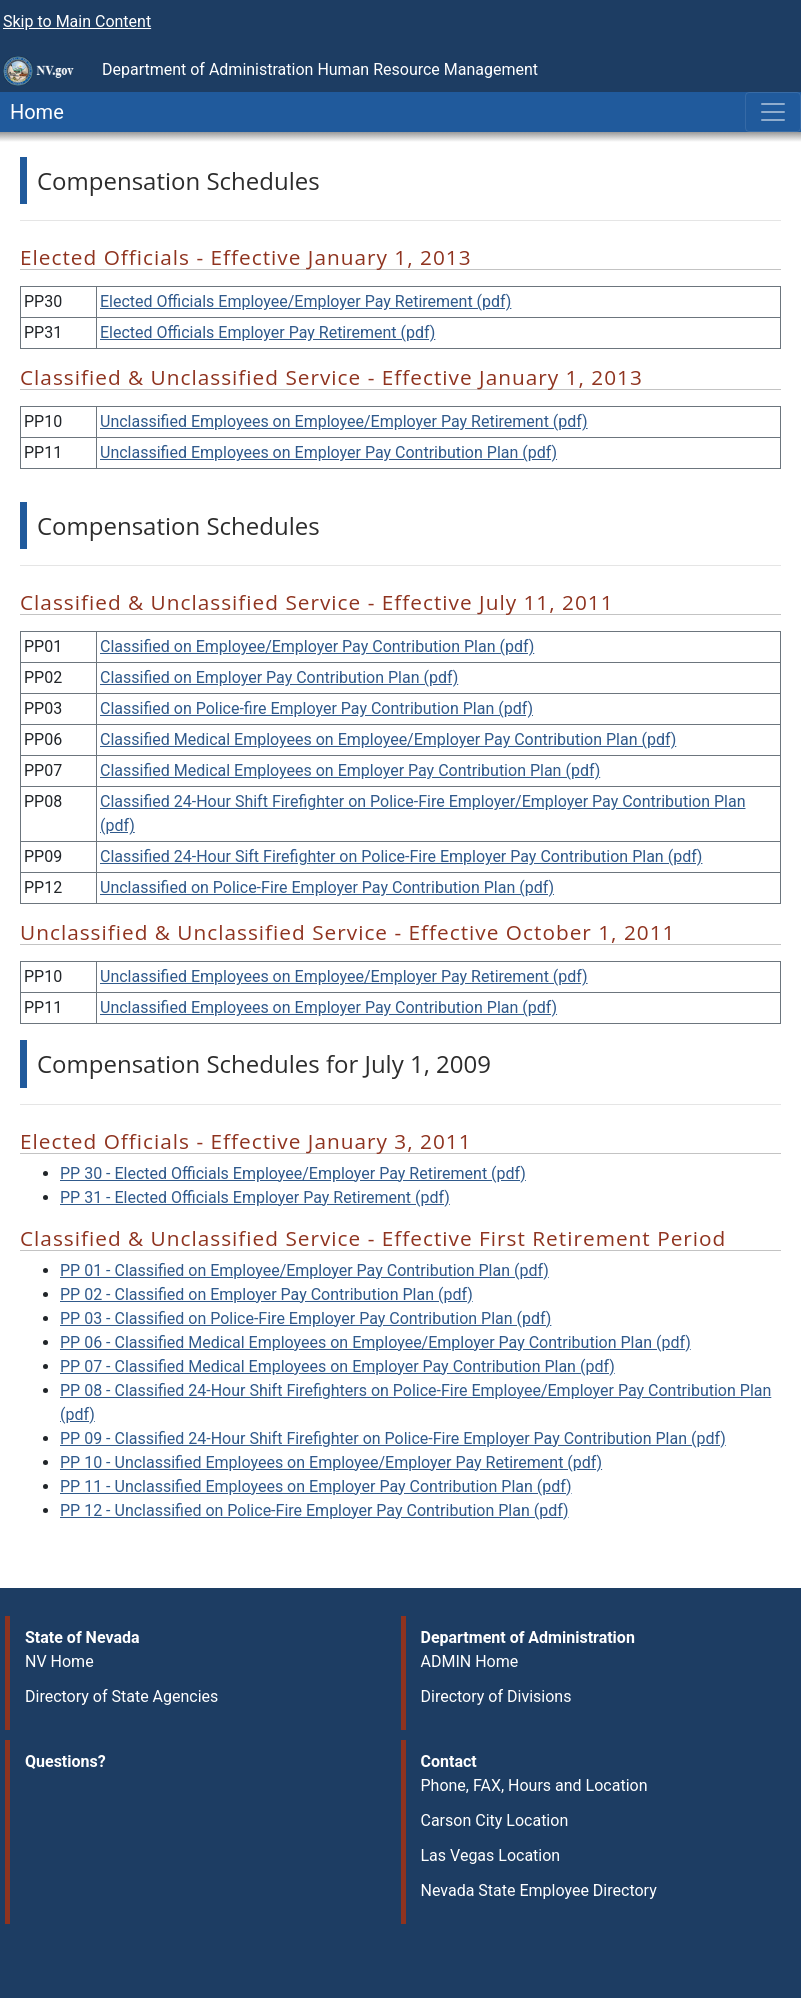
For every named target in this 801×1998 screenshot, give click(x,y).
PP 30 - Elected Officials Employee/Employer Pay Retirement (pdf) (293, 1173)
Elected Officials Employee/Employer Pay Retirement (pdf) (305, 301)
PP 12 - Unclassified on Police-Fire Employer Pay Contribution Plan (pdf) (314, 1510)
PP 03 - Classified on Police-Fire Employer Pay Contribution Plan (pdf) (305, 1318)
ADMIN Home (470, 1661)
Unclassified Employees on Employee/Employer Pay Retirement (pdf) (344, 421)
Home (32, 112)
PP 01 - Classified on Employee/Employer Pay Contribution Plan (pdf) (304, 1270)
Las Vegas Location (491, 1855)
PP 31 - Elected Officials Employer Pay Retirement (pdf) (255, 1197)
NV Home (59, 1661)
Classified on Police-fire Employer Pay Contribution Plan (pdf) (316, 708)
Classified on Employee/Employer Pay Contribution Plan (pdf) (317, 646)
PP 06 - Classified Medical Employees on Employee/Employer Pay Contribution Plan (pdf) (375, 1342)
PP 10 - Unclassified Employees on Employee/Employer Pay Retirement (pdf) (331, 1462)
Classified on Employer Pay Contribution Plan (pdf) (279, 677)
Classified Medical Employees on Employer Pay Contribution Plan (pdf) (350, 770)
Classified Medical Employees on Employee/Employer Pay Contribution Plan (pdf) (388, 739)
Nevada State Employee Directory (539, 1890)
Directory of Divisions (496, 1696)
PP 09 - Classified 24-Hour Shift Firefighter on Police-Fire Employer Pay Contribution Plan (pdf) (393, 1438)
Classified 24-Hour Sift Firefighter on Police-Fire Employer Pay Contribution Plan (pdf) (401, 856)
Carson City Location (495, 1820)
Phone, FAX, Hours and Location (534, 1785)
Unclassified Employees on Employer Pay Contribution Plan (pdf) (328, 452)
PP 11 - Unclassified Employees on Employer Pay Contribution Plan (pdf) (316, 1486)
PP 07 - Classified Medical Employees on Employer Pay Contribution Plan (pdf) (337, 1366)
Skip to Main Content (77, 21)
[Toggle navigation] (773, 112)
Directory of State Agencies (121, 1696)
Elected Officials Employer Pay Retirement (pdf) (267, 332)
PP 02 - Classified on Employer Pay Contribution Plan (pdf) (266, 1294)
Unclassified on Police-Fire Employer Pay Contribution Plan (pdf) (327, 887)
